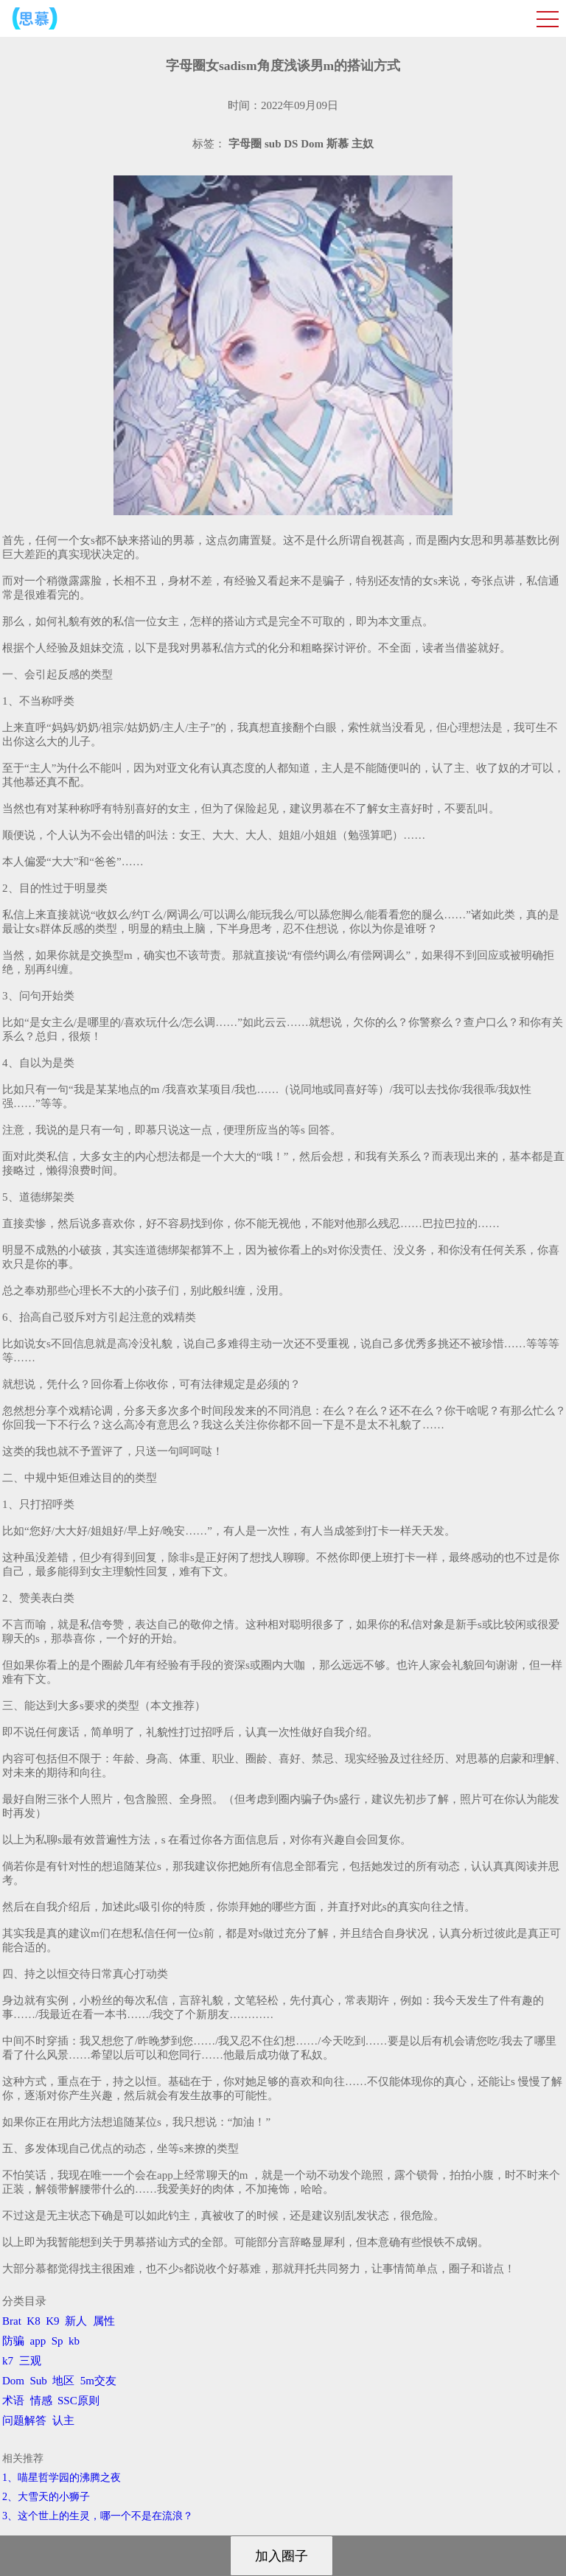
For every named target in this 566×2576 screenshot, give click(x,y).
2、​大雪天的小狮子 (46, 2496)
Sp (57, 2341)
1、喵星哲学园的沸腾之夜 (61, 2477)
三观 (30, 2361)
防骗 (13, 2341)
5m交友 (98, 2381)
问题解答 (24, 2420)
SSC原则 (78, 2400)
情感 (41, 2400)
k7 (7, 2361)
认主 (63, 2420)
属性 (104, 2321)
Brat (11, 2321)
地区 (63, 2381)
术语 (13, 2400)
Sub (38, 2381)
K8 (33, 2321)
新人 (76, 2321)
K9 (52, 2321)
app (38, 2341)
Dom (13, 2381)
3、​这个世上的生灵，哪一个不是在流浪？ (97, 2515)
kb (74, 2341)
